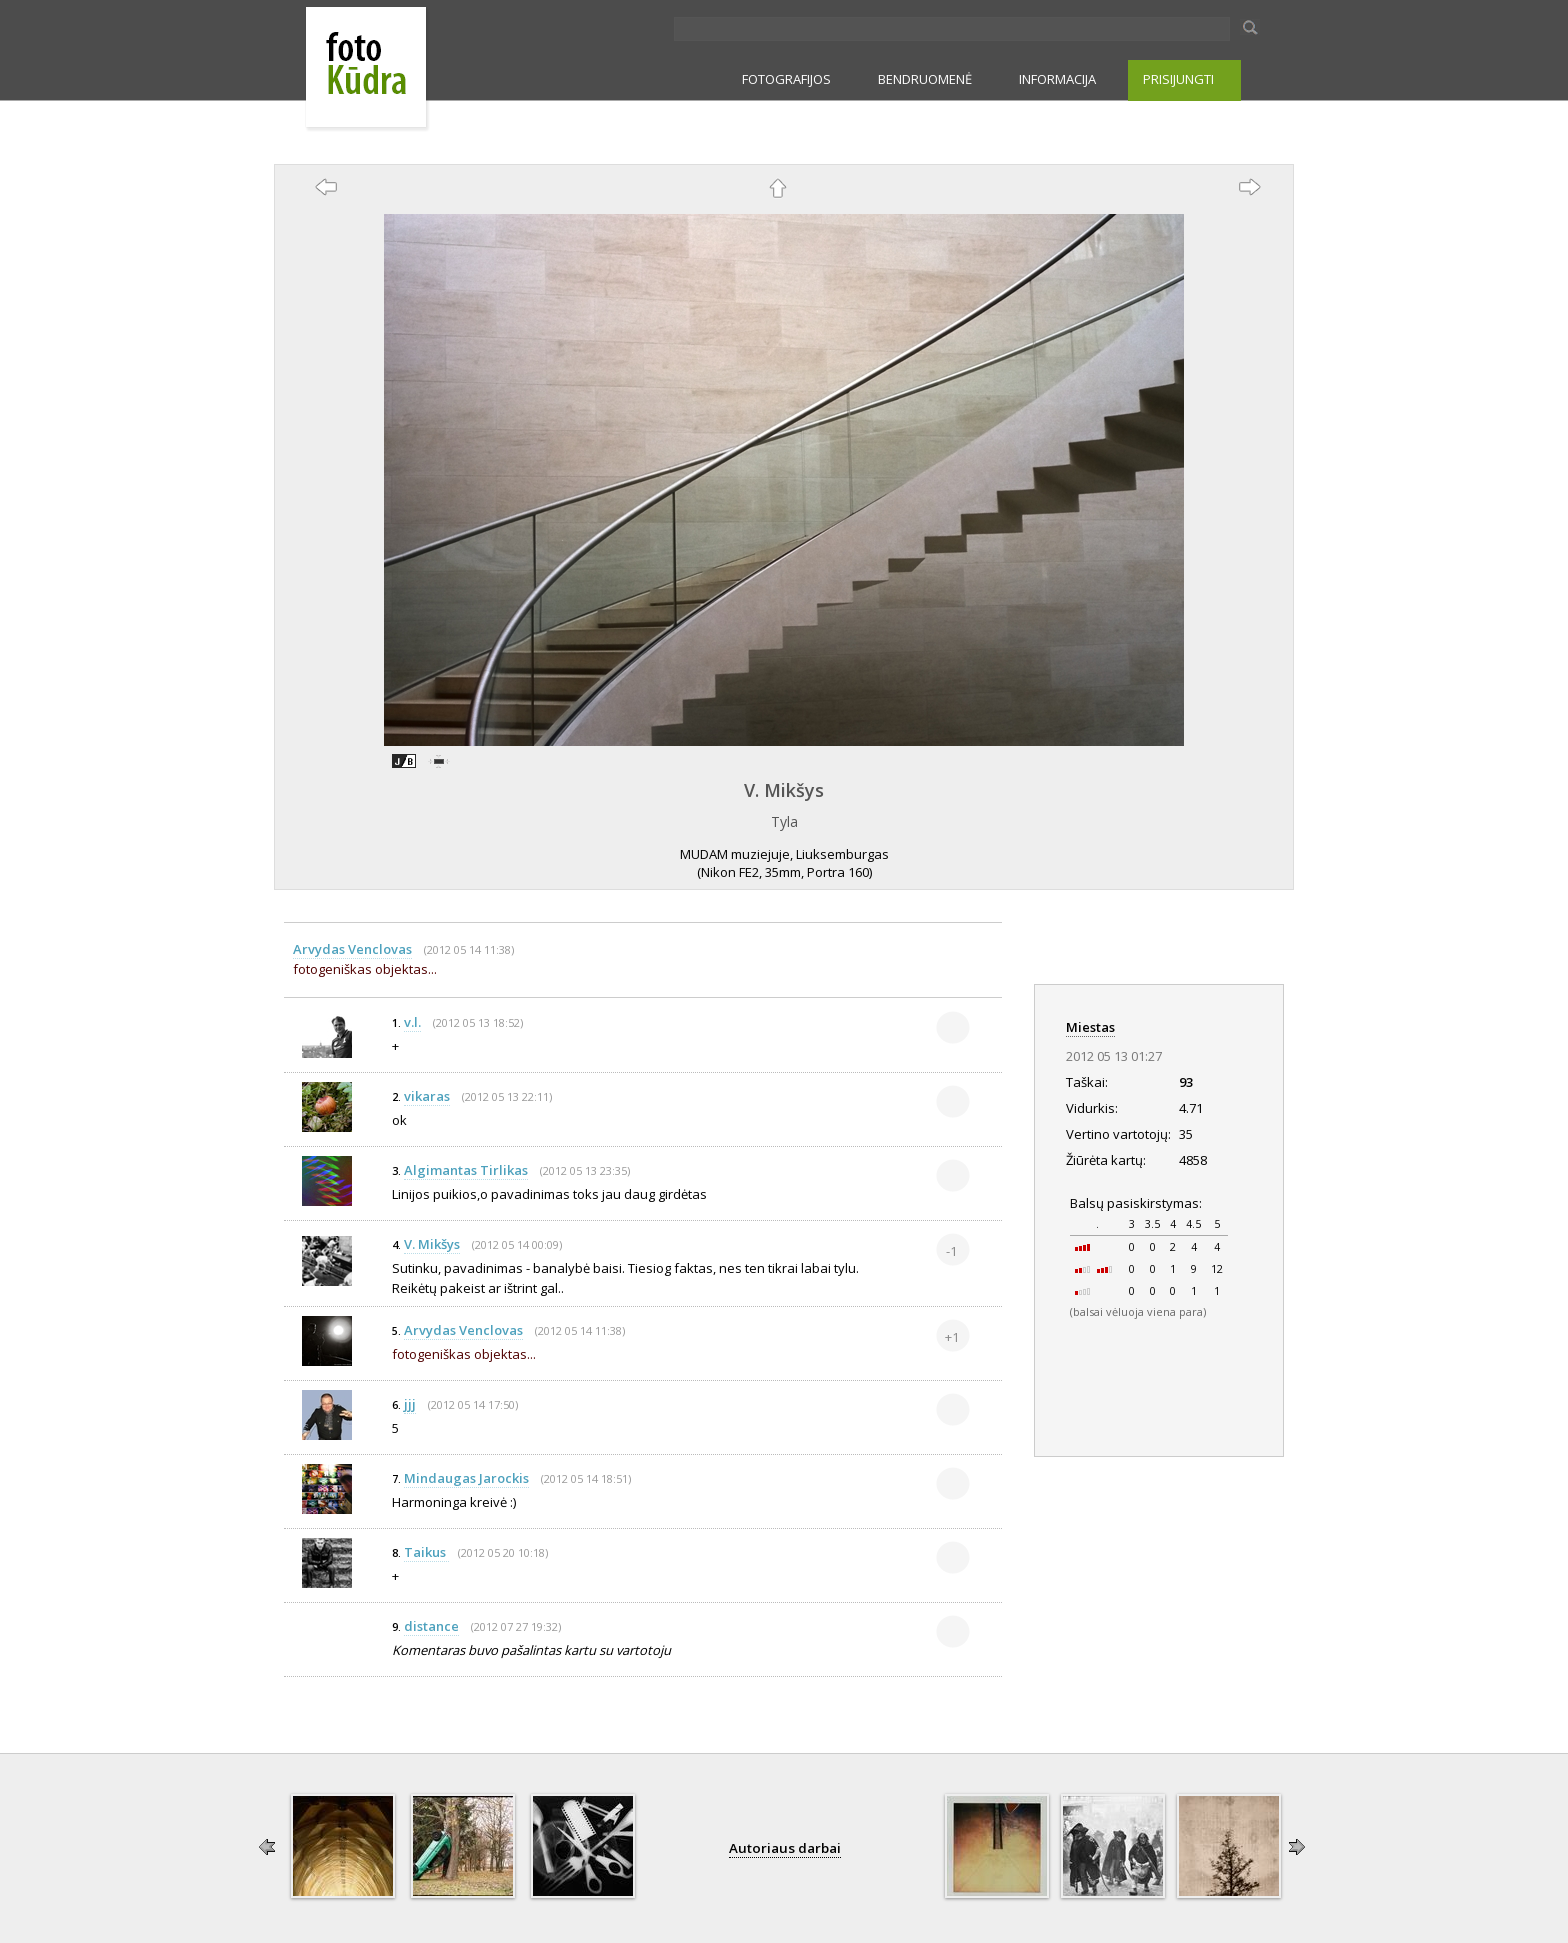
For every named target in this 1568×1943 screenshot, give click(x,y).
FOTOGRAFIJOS (786, 79)
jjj (410, 1404)
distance (431, 1626)
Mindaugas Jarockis (466, 1478)
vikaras (427, 1096)
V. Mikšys (784, 790)
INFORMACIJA (1057, 79)
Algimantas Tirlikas (466, 1170)
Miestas (1090, 1027)
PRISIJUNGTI (1178, 79)
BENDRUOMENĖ (925, 79)
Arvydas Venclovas (352, 949)
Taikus (426, 1552)
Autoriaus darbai (785, 1848)
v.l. (412, 1022)
